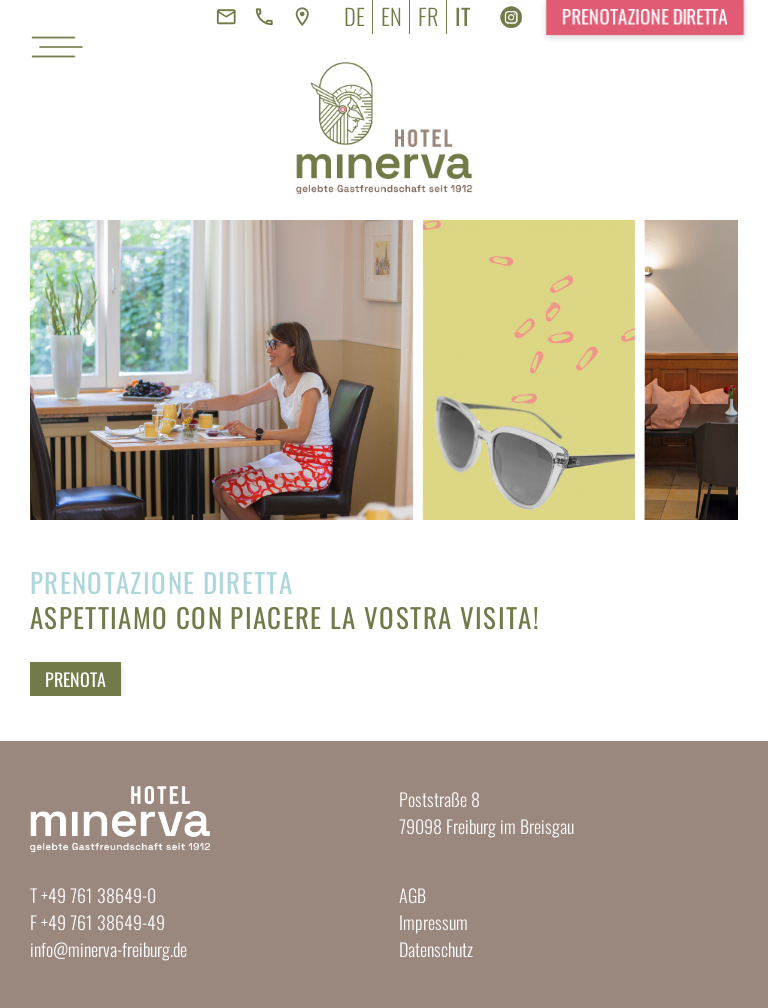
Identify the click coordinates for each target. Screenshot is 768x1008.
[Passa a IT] (462, 17)
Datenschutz (436, 949)
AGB (412, 895)
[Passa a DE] (354, 17)
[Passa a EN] (391, 17)
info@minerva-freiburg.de (108, 949)
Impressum (433, 922)
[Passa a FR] (428, 17)
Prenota (75, 679)
